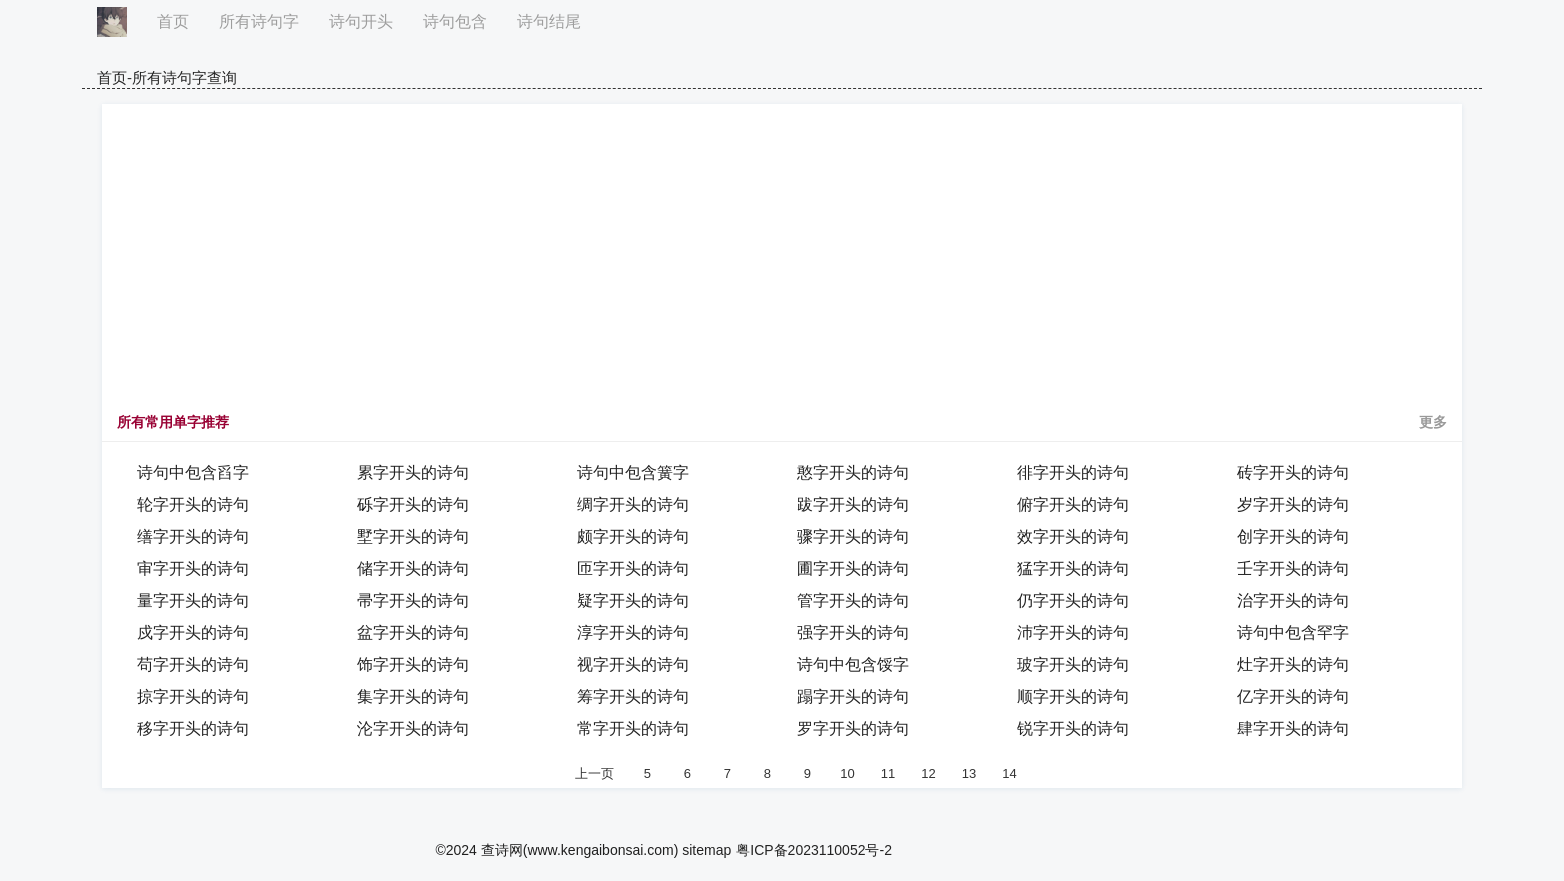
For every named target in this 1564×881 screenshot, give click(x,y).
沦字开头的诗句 (413, 728)
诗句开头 (361, 21)
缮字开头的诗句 (193, 536)
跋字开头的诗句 (853, 504)
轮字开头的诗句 (193, 504)
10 (847, 773)
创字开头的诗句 (1293, 536)
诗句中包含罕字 (1293, 632)
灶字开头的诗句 (1293, 664)
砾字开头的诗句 (413, 504)
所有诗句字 (259, 21)
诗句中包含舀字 (193, 472)
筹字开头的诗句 (633, 696)
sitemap (706, 850)
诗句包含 (455, 21)
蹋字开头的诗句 (853, 696)
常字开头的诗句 (633, 728)
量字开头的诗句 (193, 600)
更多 (1433, 422)
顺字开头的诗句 (1073, 696)
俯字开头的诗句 (1073, 504)
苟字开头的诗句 (193, 664)
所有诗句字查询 (184, 77)
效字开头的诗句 (1073, 536)
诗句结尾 (549, 21)
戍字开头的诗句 (193, 632)
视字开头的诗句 (633, 664)
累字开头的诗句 (413, 472)
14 (1009, 773)
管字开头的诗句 (853, 600)
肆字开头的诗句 (1293, 728)
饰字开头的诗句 (413, 664)
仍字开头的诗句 (1073, 600)
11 (888, 773)
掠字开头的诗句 (193, 696)
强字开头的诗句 (853, 632)
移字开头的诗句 (193, 728)
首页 (173, 21)
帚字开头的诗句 (413, 600)
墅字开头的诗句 (413, 536)
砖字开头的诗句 (1293, 472)
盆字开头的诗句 (413, 632)
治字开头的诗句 (1293, 600)
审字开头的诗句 (193, 568)
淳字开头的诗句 (633, 632)
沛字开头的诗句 (1073, 632)
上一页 (594, 773)
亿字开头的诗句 (1293, 696)
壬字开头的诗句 (1293, 568)
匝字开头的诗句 (633, 568)
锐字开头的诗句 (1073, 728)
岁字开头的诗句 (1293, 504)
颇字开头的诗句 (633, 536)
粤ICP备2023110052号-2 (814, 850)
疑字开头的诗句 (633, 600)
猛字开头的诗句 (1073, 568)
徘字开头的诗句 (1073, 472)
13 (969, 773)
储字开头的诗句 (413, 568)
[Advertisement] (782, 264)
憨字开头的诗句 (853, 472)
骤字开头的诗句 (853, 536)
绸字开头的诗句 (633, 504)
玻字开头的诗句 (1073, 664)
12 (928, 773)
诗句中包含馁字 (853, 664)
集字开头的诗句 (413, 696)
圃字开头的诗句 (853, 568)
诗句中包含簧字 (633, 472)
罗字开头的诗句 (853, 728)
